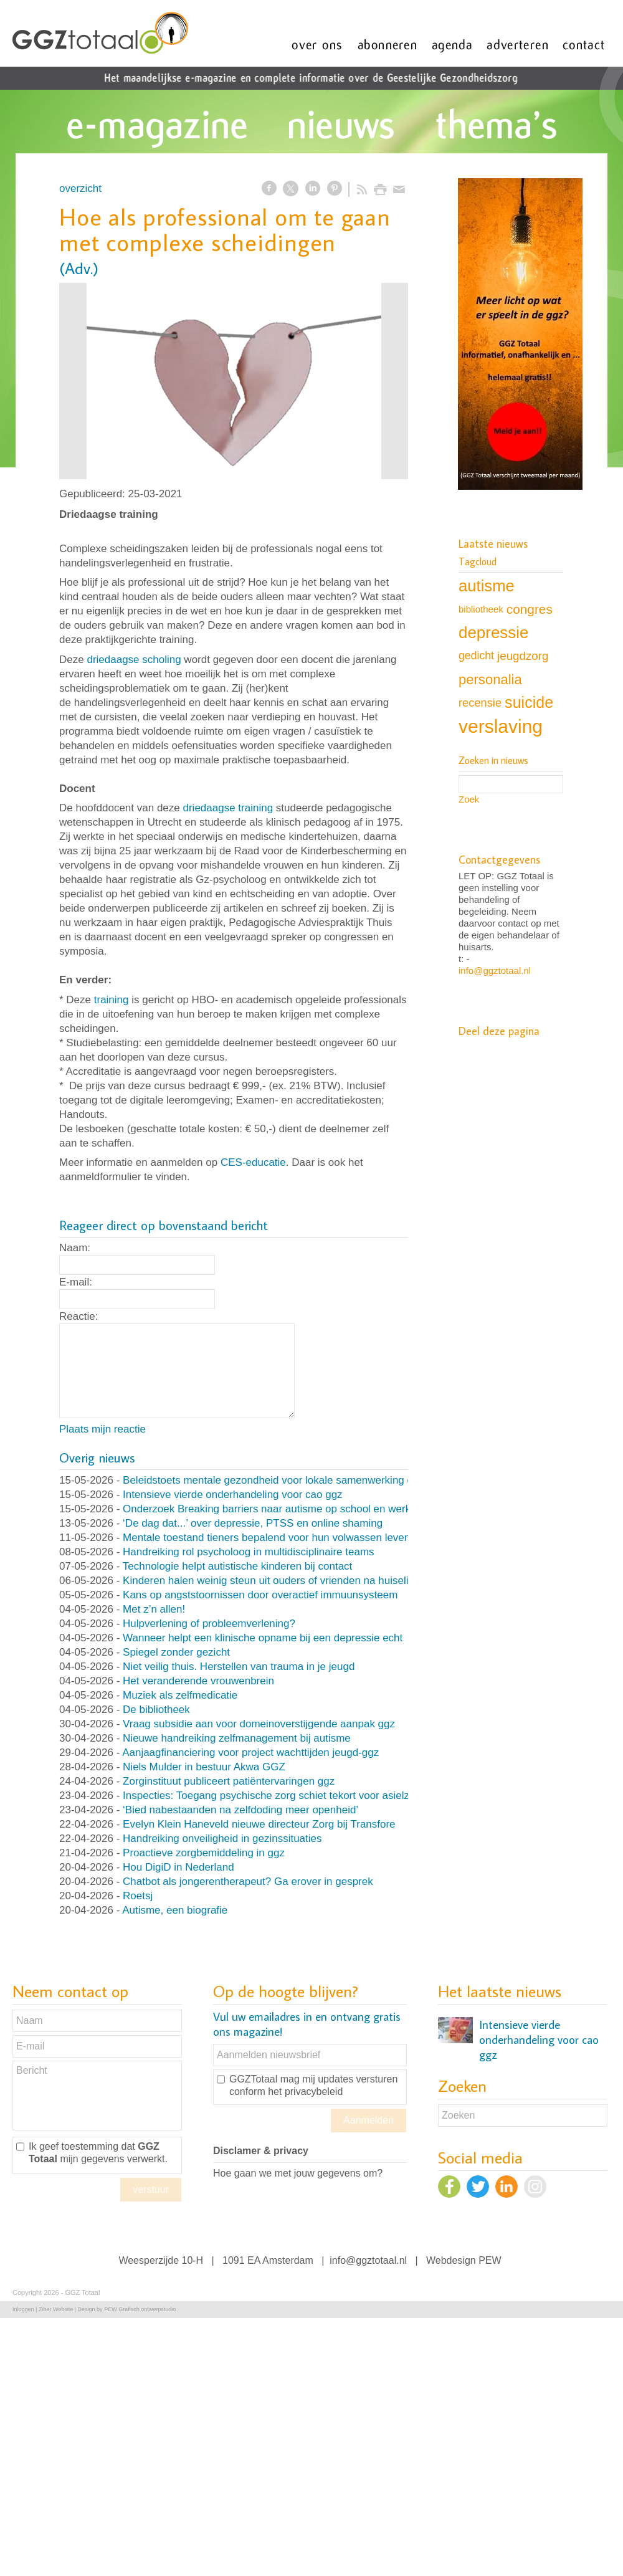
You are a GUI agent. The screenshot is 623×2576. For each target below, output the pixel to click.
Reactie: (78, 1316)
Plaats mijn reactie (102, 1429)
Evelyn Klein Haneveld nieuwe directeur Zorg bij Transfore (259, 1824)
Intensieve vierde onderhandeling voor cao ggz (233, 1494)
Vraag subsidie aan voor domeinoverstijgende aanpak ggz (259, 1724)
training (111, 1000)
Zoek (469, 799)
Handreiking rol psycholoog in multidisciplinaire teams (248, 1552)
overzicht (80, 188)
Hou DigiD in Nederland (178, 1867)
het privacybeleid (305, 2091)
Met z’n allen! (154, 1609)
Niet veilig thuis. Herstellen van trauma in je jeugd (238, 1666)
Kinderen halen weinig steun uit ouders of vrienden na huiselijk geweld (287, 1580)
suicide (529, 702)
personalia (490, 679)
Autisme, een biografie (174, 1910)
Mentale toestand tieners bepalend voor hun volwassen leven (266, 1537)
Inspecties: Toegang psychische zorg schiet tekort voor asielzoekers (282, 1795)
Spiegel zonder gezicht (176, 1652)
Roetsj (138, 1896)
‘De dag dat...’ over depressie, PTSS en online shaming (253, 1523)
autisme (487, 585)
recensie (480, 702)
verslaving (501, 726)
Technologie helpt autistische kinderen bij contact (238, 1566)
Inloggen (23, 2309)
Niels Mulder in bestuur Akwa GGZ (204, 1767)
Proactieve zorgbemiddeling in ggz (204, 1853)
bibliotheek (481, 609)
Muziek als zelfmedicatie (180, 1695)
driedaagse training (228, 808)
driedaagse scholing (134, 659)
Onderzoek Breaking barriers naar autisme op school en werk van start (288, 1509)
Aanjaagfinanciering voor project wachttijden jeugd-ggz (250, 1752)
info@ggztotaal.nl (495, 970)
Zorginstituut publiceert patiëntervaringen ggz (229, 1781)
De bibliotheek (156, 1709)
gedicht (476, 655)
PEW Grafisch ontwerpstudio (140, 2309)
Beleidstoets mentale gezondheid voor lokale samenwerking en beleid (286, 1480)
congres (529, 609)
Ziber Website (56, 2309)
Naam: (74, 1248)
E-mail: (75, 1282)
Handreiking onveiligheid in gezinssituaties (222, 1838)
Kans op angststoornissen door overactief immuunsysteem (260, 1595)
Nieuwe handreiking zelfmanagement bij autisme (237, 1738)
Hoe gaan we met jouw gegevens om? (298, 2173)
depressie (493, 632)
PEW (489, 2260)
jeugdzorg (522, 655)
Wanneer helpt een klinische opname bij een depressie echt (262, 1638)
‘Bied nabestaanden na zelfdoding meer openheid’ (240, 1810)
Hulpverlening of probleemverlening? (209, 1623)
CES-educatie (253, 1162)
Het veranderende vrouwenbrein (198, 1681)
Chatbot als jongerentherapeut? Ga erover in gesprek (248, 1881)
